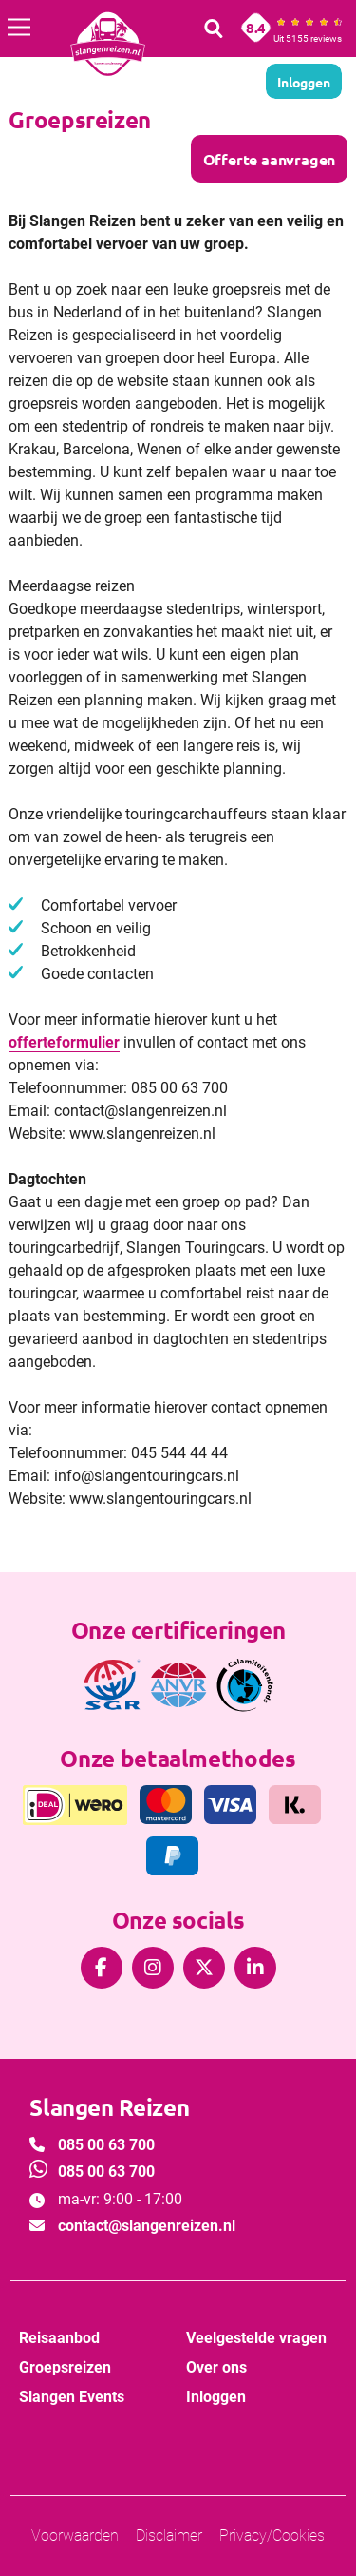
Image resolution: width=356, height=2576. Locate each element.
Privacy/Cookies (272, 2536)
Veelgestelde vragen (256, 2338)
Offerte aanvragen (269, 159)
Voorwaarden (75, 2536)
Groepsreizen (65, 2367)
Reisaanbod (59, 2338)
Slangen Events (71, 2397)
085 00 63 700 (106, 2145)
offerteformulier (64, 1042)
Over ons (216, 2367)
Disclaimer (169, 2536)
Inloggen (216, 2397)
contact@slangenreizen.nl (146, 2226)
